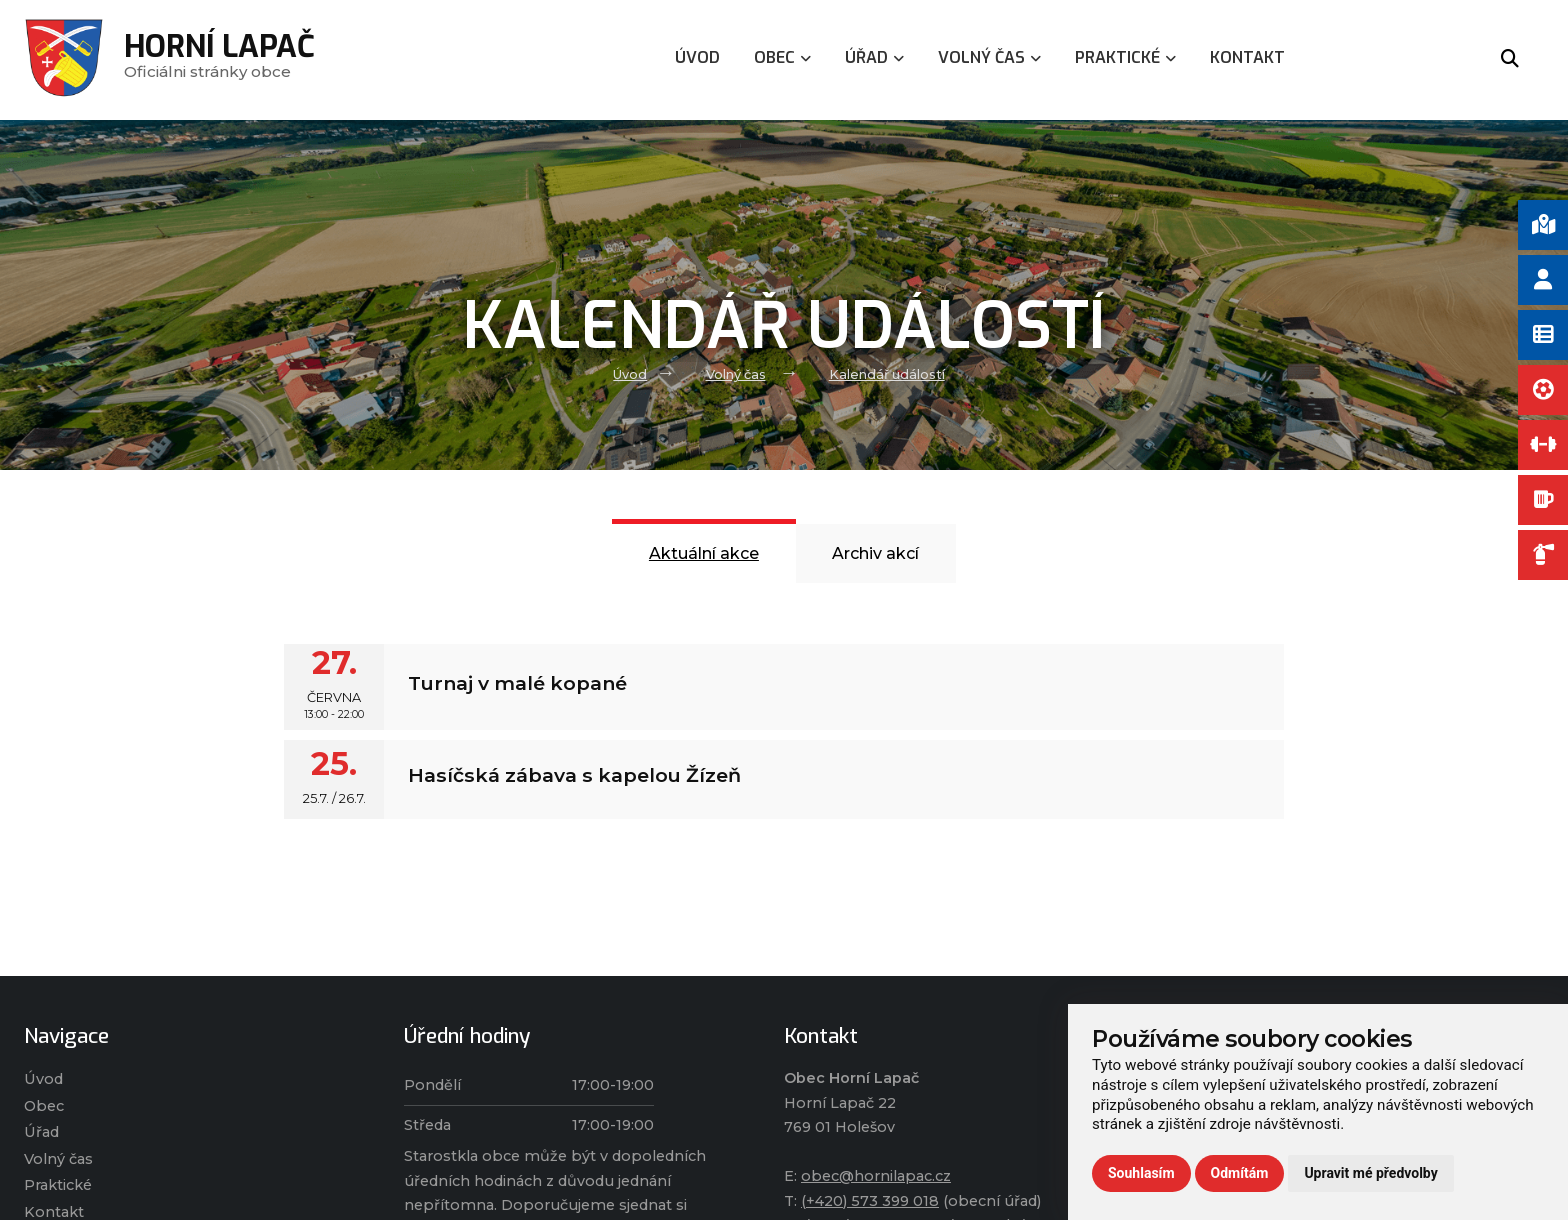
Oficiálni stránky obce (219, 59)
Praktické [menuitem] (1125, 57)
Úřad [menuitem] (874, 57)
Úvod (630, 374)
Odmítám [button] (1240, 1173)
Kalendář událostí (887, 374)
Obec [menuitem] (782, 57)
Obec (44, 1106)
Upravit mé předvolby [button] (1370, 1173)
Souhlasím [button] (1141, 1173)
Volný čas (736, 374)
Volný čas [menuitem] (989, 57)
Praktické (58, 1185)
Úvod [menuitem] (697, 57)
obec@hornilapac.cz (876, 1176)
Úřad (41, 1132)
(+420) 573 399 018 (870, 1201)
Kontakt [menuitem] (1247, 57)
